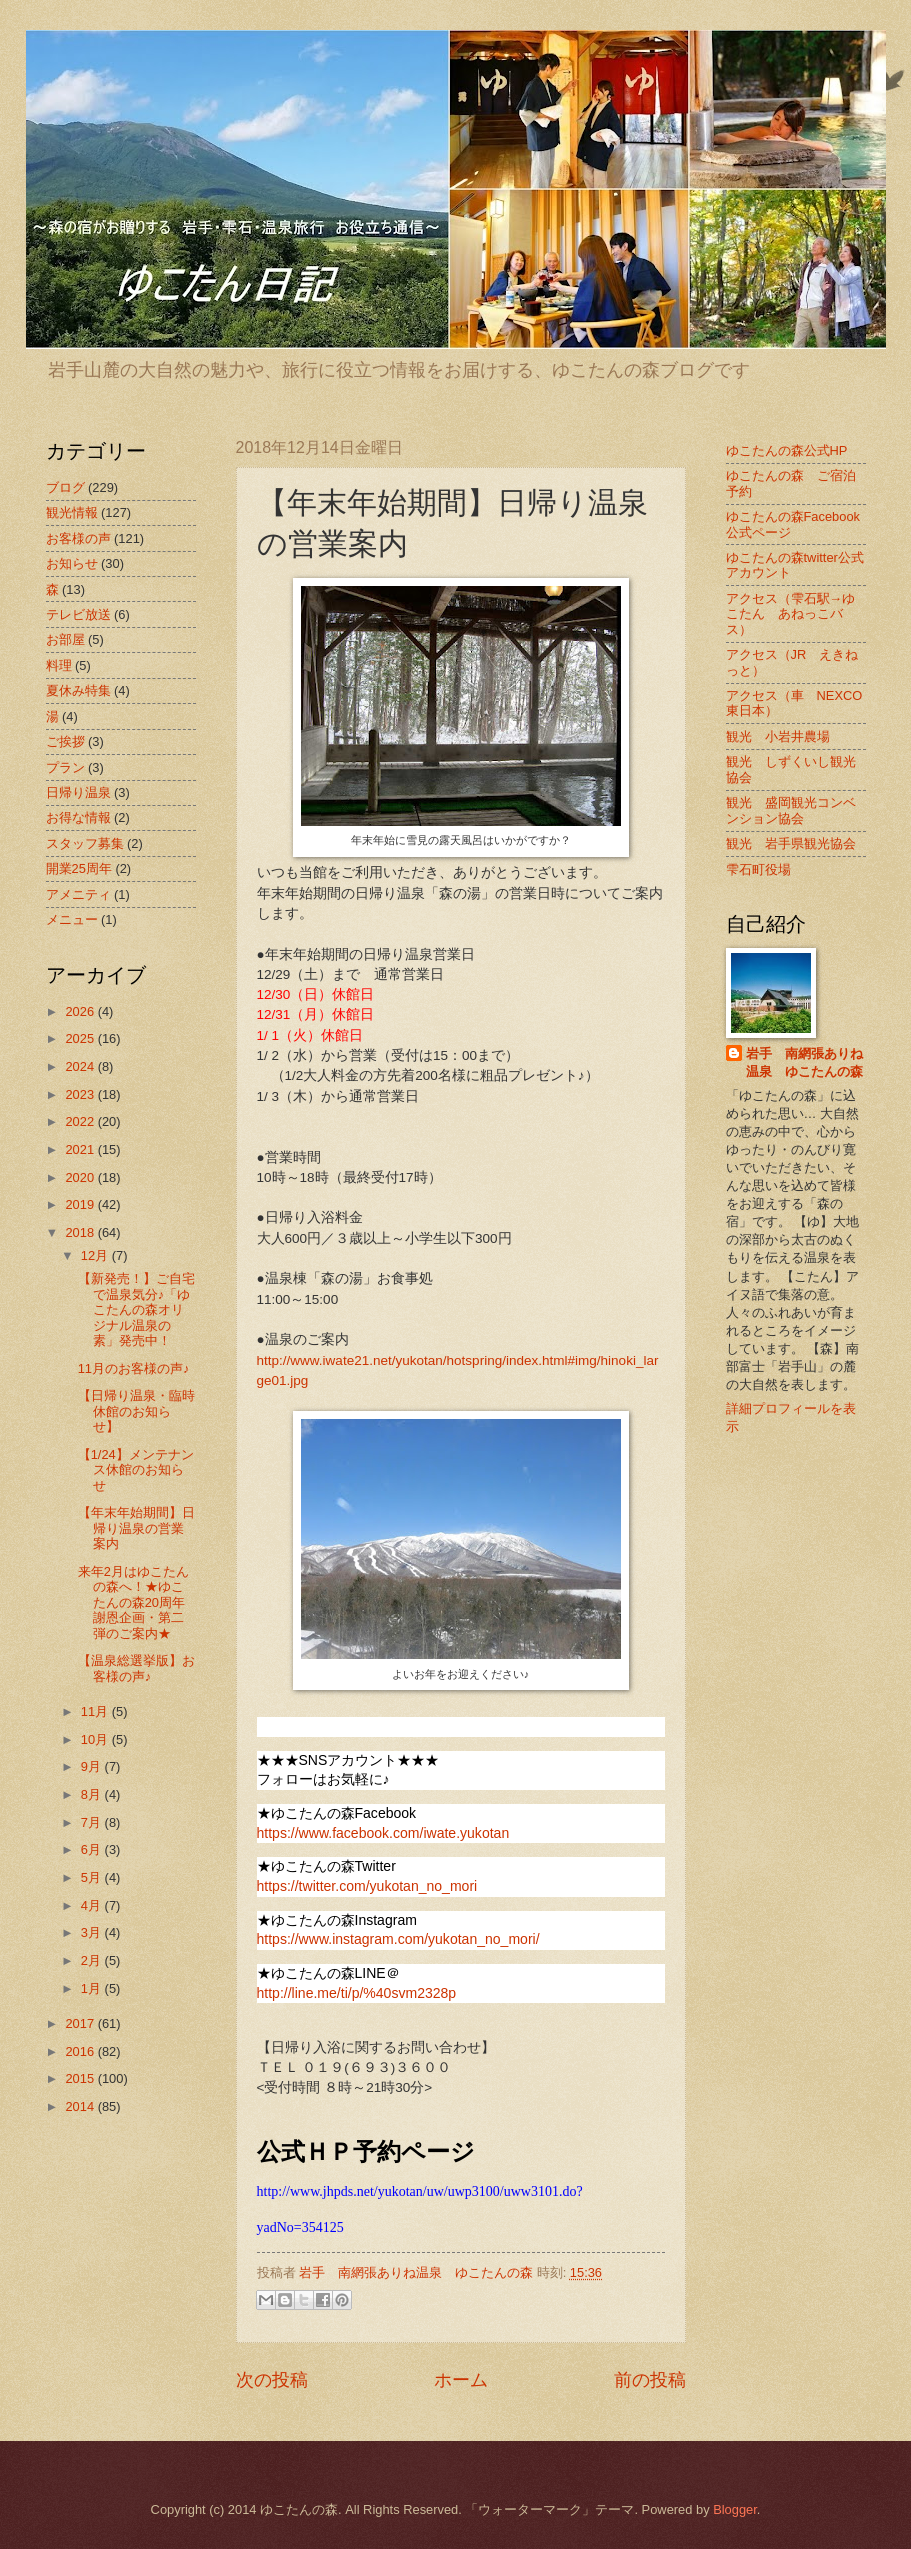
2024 (81, 1066)
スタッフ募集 (85, 843)
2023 (81, 1094)
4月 (93, 1905)
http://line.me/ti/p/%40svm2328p (357, 1993)
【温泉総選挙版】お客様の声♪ (136, 1668)
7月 (93, 1822)
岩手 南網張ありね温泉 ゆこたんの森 (804, 1062)
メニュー (72, 919)
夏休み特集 (78, 690)
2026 (81, 1011)
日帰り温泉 (78, 792)
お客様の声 (78, 538)
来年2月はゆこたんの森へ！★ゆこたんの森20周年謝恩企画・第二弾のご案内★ (133, 1602)
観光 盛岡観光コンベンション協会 (791, 810)
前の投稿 (650, 2380)
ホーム (461, 2380)
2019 (81, 1204)
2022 (81, 1121)
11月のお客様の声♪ (134, 1368)
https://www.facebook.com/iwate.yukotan (383, 1833)
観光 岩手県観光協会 (791, 843)
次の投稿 (272, 2380)
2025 (81, 1038)
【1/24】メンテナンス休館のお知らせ (136, 1470)
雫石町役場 (758, 869)
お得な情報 (78, 817)
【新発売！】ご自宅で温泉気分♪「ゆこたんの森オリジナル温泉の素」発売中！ (136, 1309)
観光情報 (72, 512)
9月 (93, 1766)
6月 (93, 1849)
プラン (65, 767)
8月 (93, 1794)
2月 (93, 1960)
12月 (96, 1255)
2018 (81, 1232)
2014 (81, 2106)
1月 (93, 1988)
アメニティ (78, 894)
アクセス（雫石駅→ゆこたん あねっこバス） (791, 614)
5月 (93, 1877)
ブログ (65, 487)
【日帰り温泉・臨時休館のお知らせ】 (136, 1411)
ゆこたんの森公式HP (787, 450)
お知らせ (72, 563)
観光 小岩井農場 (778, 736)
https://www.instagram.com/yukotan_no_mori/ (398, 1939)
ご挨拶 (65, 741)
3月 (93, 1932)
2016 (81, 2051)
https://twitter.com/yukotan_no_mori (367, 1886)
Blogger (735, 2509)
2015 (81, 2078)
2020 (81, 1177)
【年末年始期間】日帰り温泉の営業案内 (136, 1528)
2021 (81, 1149)
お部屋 (65, 639)
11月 (96, 1711)
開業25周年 (79, 868)
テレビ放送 (78, 614)
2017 (81, 2023)
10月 (96, 1739)
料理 (59, 665)
